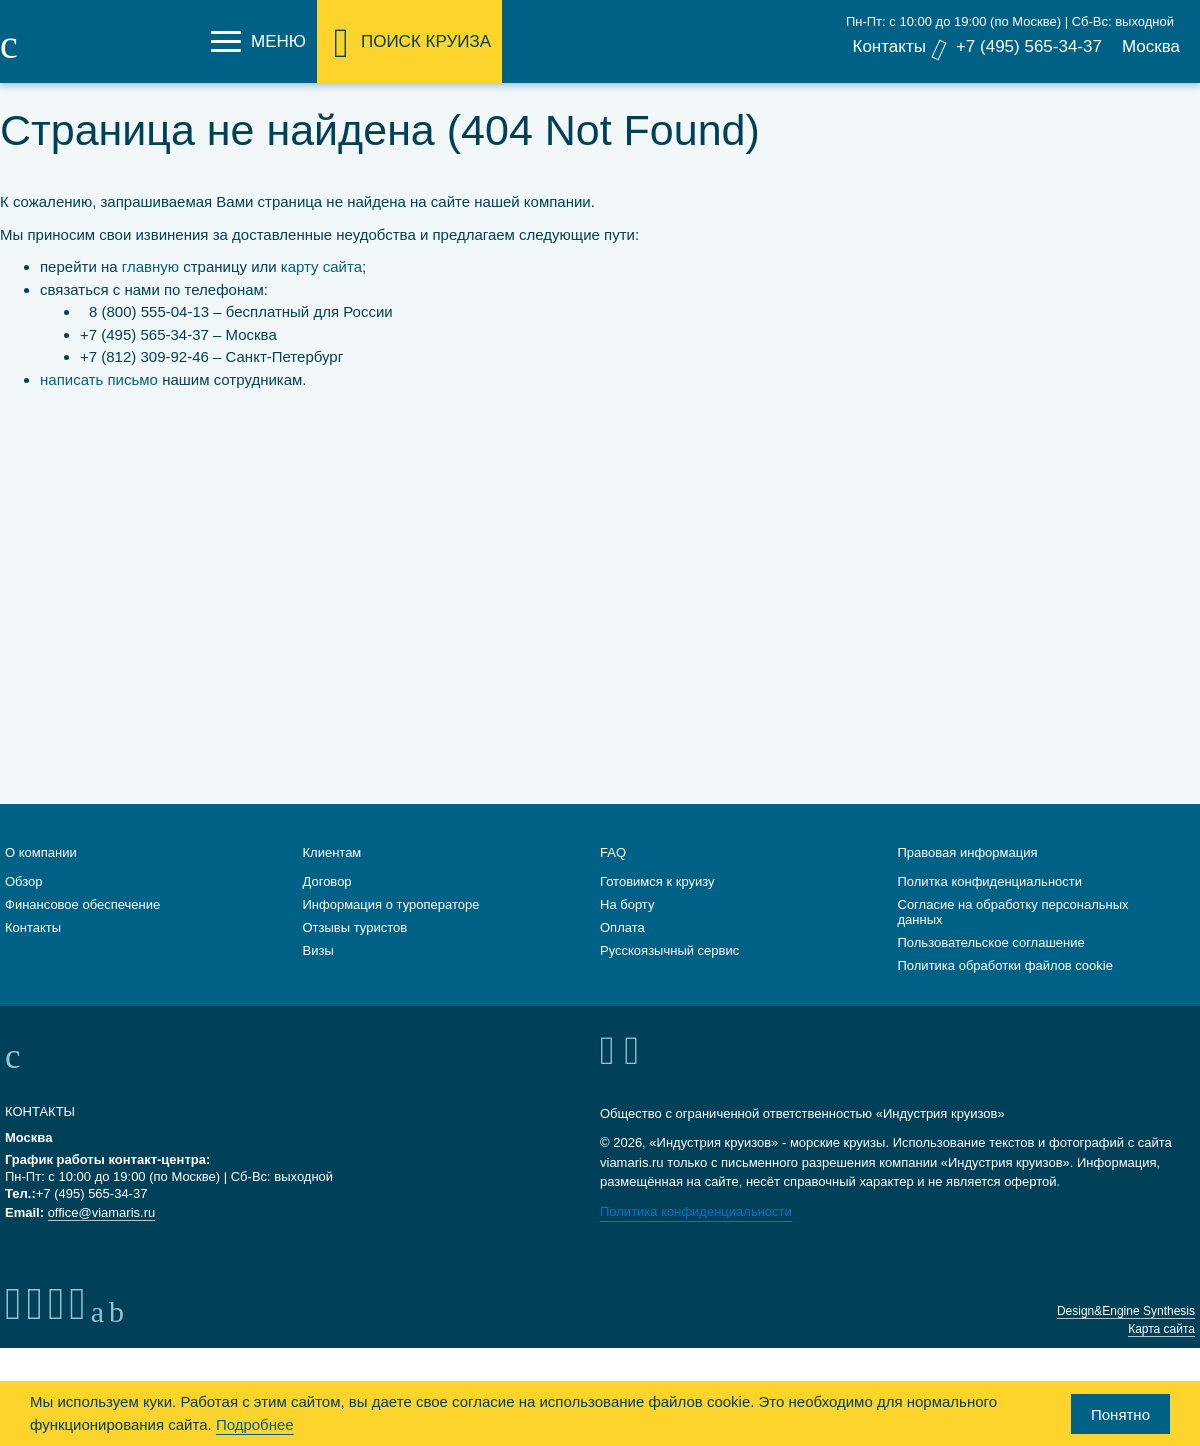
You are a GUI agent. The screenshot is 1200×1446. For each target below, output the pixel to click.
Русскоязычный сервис (669, 972)
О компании (41, 874)
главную (150, 266)
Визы (318, 972)
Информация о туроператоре (391, 926)
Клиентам (332, 874)
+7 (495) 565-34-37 (1029, 46)
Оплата (622, 949)
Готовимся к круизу (657, 903)
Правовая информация (968, 874)
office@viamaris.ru (102, 1234)
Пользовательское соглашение (991, 964)
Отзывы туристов (355, 949)
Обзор (24, 903)
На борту (627, 926)
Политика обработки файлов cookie (1005, 987)
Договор (327, 903)
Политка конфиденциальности (990, 903)
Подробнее (255, 1424)
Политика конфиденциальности (696, 1233)
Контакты (888, 46)
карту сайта (321, 266)
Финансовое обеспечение (82, 926)
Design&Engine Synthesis (1126, 1333)
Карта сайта (1161, 1351)
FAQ (613, 874)
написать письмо (99, 379)
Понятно (1120, 1414)
